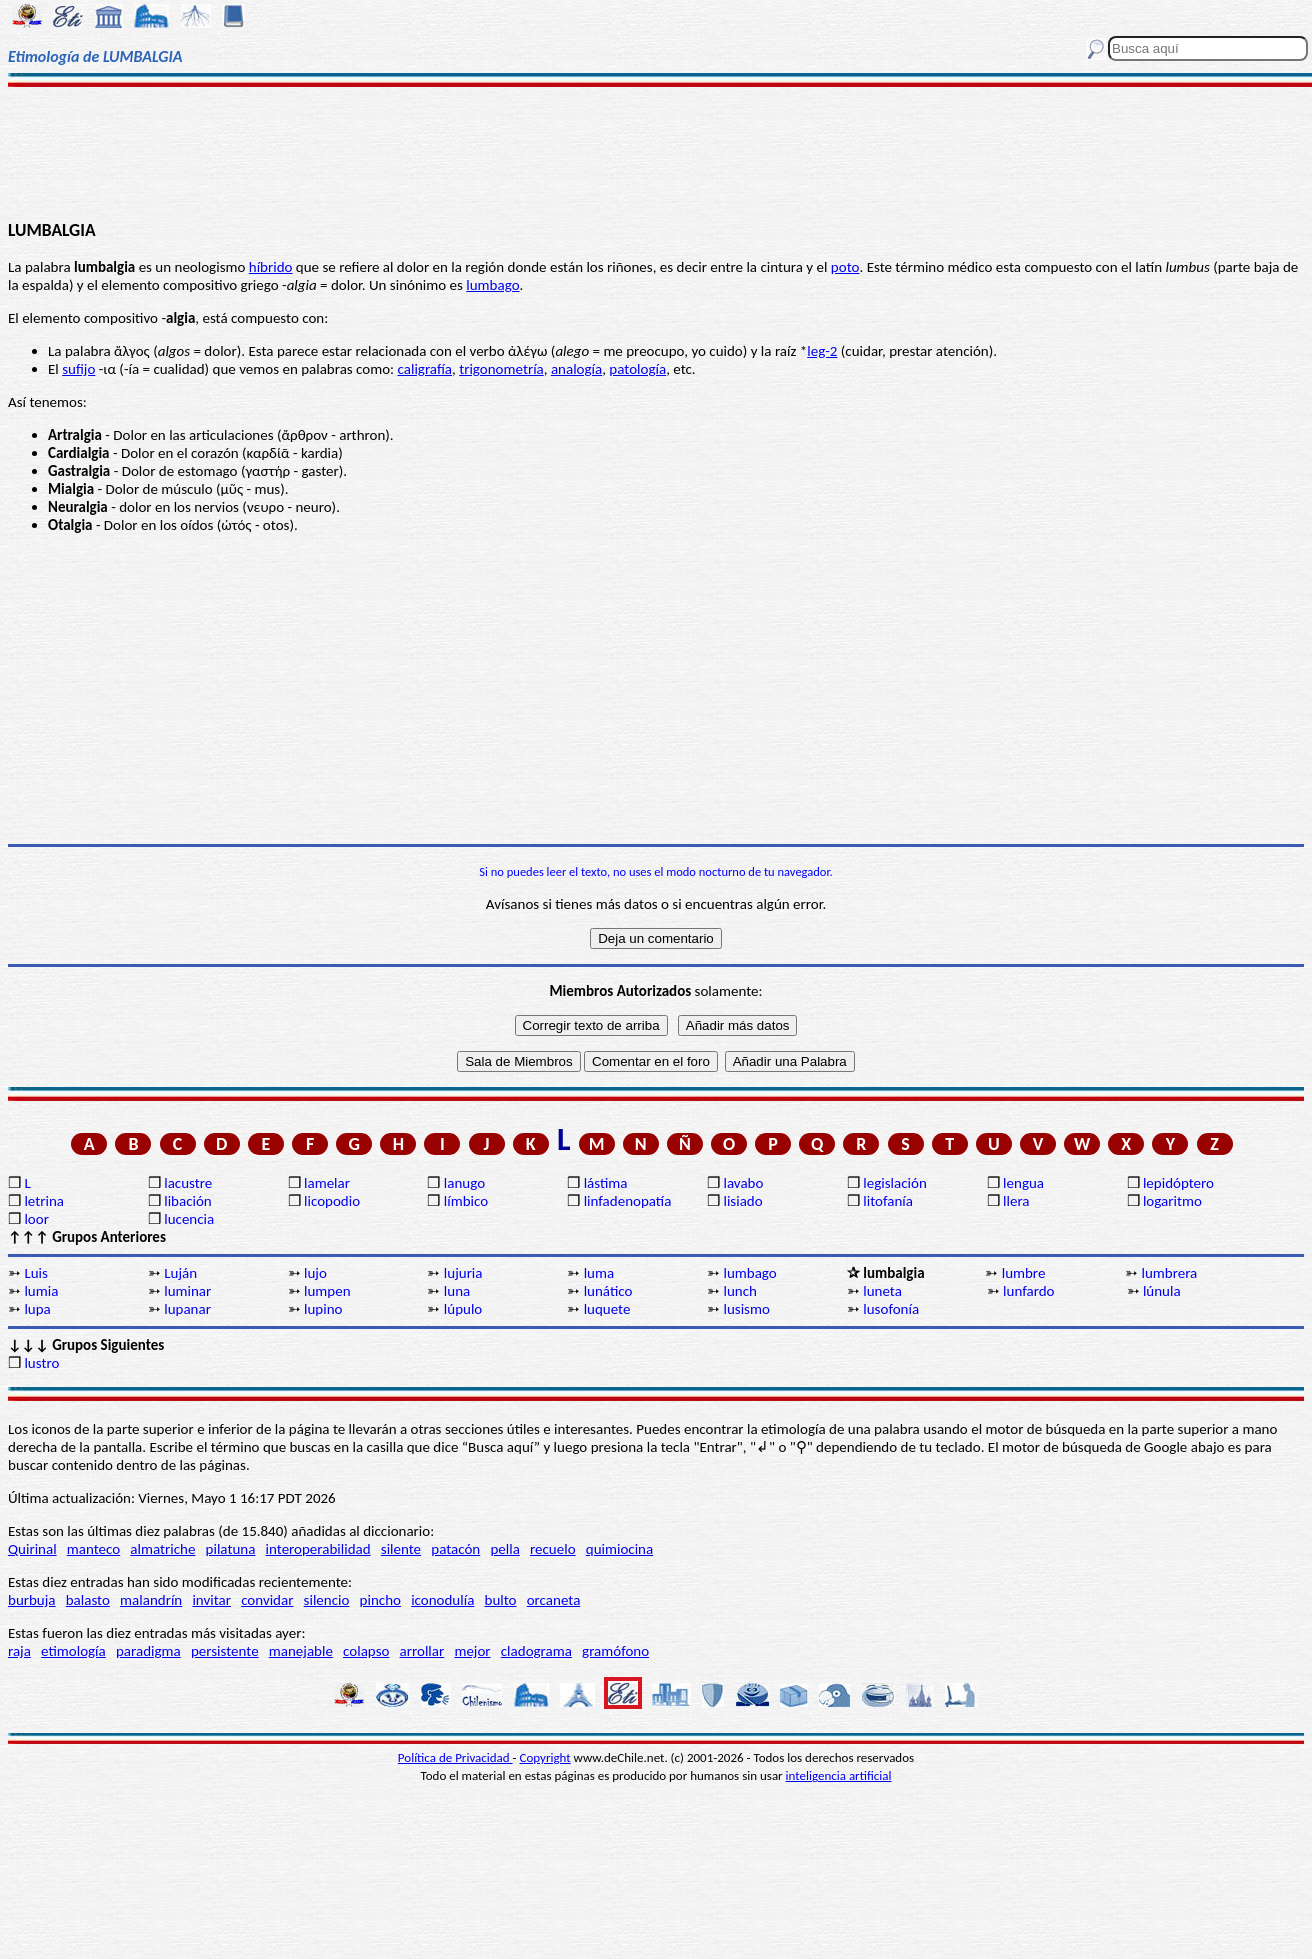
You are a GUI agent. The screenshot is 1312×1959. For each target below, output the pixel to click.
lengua (1023, 1183)
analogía (576, 369)
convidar (267, 1600)
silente (401, 1549)
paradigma (148, 1651)
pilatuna (231, 1549)
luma (599, 1273)
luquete (607, 1309)
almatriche (162, 1549)
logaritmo (1172, 1201)
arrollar (422, 1651)
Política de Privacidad (455, 1757)
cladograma (536, 1651)
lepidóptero (1178, 1183)
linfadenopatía (628, 1201)
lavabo (743, 1183)
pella (504, 1549)
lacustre (188, 1183)
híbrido (271, 267)
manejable (301, 1651)
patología (637, 369)
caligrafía (425, 369)
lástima (606, 1183)
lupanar (187, 1309)
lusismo (746, 1309)
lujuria (463, 1273)
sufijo (78, 369)
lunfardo (1028, 1291)
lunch (739, 1291)
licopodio (332, 1201)
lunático (608, 1291)
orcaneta (554, 1600)
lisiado (742, 1201)
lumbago (492, 285)
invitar (211, 1600)
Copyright (545, 1757)
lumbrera (1170, 1273)
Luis (36, 1273)
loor (36, 1219)
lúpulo (463, 1309)
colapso (366, 1651)
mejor (472, 1651)
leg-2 (822, 351)
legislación (894, 1183)
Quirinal (32, 1549)
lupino (323, 1309)
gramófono (615, 1651)
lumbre (1024, 1273)
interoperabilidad (318, 1549)
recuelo (553, 1549)
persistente (225, 1651)
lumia (41, 1291)
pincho (380, 1600)
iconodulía (442, 1600)
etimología (73, 1651)
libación (188, 1201)
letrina (44, 1201)
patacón (455, 1549)
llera (1016, 1201)
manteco (93, 1549)
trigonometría (501, 369)
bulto (501, 1600)
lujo (315, 1273)
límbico (466, 1201)
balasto (88, 1600)
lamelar (327, 1183)
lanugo (464, 1183)
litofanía (888, 1201)
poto (845, 267)
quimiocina (619, 1549)
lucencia (189, 1219)
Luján (180, 1273)
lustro (41, 1363)
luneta (882, 1291)
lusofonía (891, 1309)
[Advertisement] (656, 152)
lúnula (1162, 1291)
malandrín (151, 1600)
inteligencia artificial (839, 1775)
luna (457, 1291)
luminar (187, 1291)
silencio (327, 1600)
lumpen (327, 1291)
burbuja (32, 1600)
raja (19, 1651)
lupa (37, 1309)
